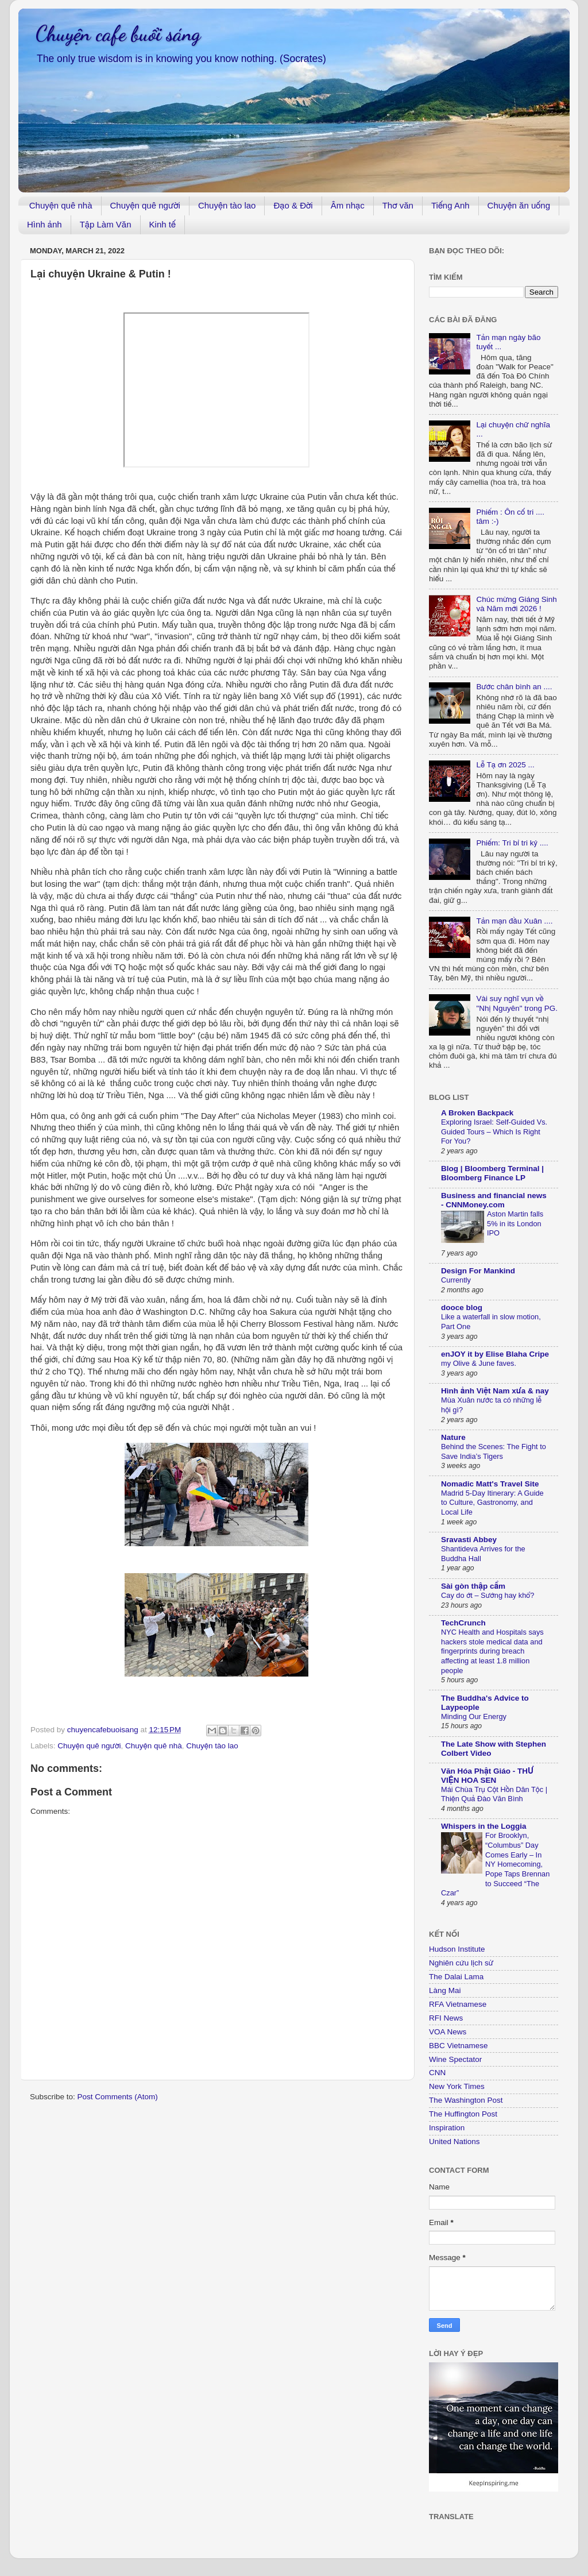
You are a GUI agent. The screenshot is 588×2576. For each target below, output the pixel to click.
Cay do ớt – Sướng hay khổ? (487, 1595)
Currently (456, 1280)
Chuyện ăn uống (519, 205)
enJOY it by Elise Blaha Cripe (495, 1354)
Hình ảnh (44, 224)
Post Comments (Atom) (118, 2096)
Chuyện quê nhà (60, 205)
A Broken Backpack (477, 1113)
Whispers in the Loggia (484, 1826)
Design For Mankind (478, 1270)
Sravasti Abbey (469, 1539)
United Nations (454, 2141)
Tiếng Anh (450, 205)
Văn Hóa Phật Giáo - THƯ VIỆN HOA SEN (487, 1776)
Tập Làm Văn (105, 224)
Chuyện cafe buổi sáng (118, 33)
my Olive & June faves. (478, 1363)
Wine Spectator (455, 2059)
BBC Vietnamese (458, 2045)
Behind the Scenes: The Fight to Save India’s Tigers (493, 1451)
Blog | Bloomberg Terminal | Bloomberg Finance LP (492, 1173)
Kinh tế (162, 224)
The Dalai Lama (456, 1976)
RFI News (446, 2018)
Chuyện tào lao (227, 205)
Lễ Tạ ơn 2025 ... (505, 764)
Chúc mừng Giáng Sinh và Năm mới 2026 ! (516, 604)
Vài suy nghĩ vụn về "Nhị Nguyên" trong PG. (517, 1003)
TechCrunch (463, 1623)
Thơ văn (397, 205)
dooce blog (461, 1307)
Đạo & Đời (292, 205)
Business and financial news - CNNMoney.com (494, 1200)
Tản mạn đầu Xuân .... (514, 921)
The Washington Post (466, 2100)
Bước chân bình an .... (514, 686)
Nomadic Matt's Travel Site (490, 1484)
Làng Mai (445, 1990)
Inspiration (447, 2127)
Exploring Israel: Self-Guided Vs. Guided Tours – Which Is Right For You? (494, 1131)
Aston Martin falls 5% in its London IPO (515, 1223)
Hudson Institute (457, 1949)
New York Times (457, 2086)
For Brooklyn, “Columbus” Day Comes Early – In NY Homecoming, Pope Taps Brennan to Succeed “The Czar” (495, 1864)
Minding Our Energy (473, 1716)
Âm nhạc (348, 205)
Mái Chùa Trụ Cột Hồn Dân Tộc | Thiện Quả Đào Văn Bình (494, 1794)
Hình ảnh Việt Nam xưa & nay (495, 1391)
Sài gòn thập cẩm (473, 1586)
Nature (453, 1437)
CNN (437, 2072)
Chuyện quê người (145, 205)
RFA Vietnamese (457, 2004)
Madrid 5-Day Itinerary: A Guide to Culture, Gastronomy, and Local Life (492, 1502)
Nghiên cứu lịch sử (461, 1963)
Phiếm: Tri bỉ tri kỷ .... (512, 843)
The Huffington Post (463, 2114)
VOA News (447, 2031)
